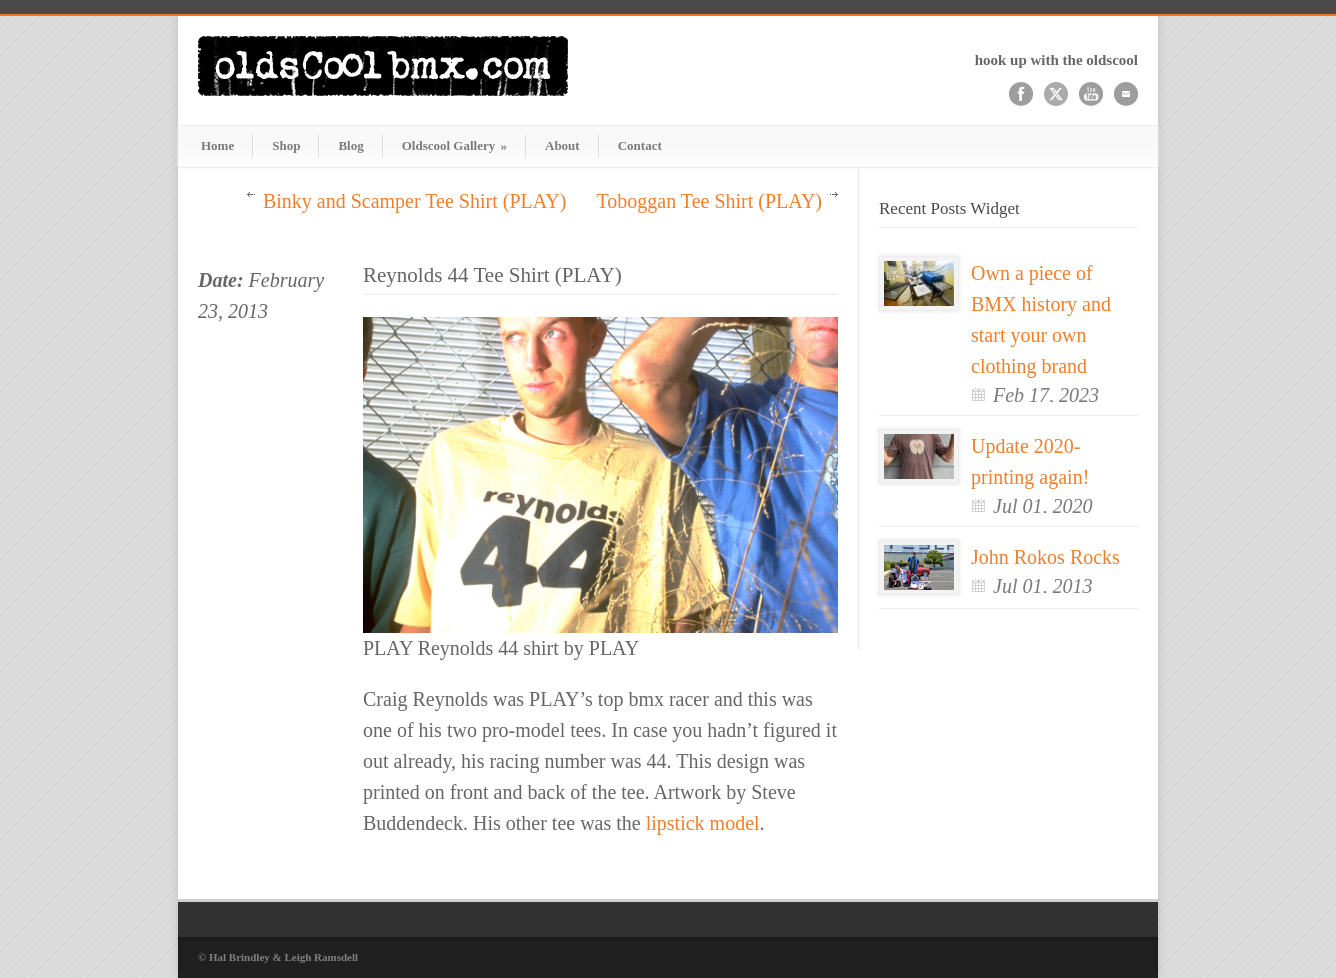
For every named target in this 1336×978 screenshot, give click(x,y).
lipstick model (703, 823)
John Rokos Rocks (1045, 557)
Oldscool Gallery (454, 145)
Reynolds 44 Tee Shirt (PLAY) (492, 275)
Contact (640, 145)
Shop (286, 145)
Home (217, 145)
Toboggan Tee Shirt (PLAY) (709, 201)
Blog (350, 145)
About (562, 145)
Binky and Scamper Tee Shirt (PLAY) (415, 201)
